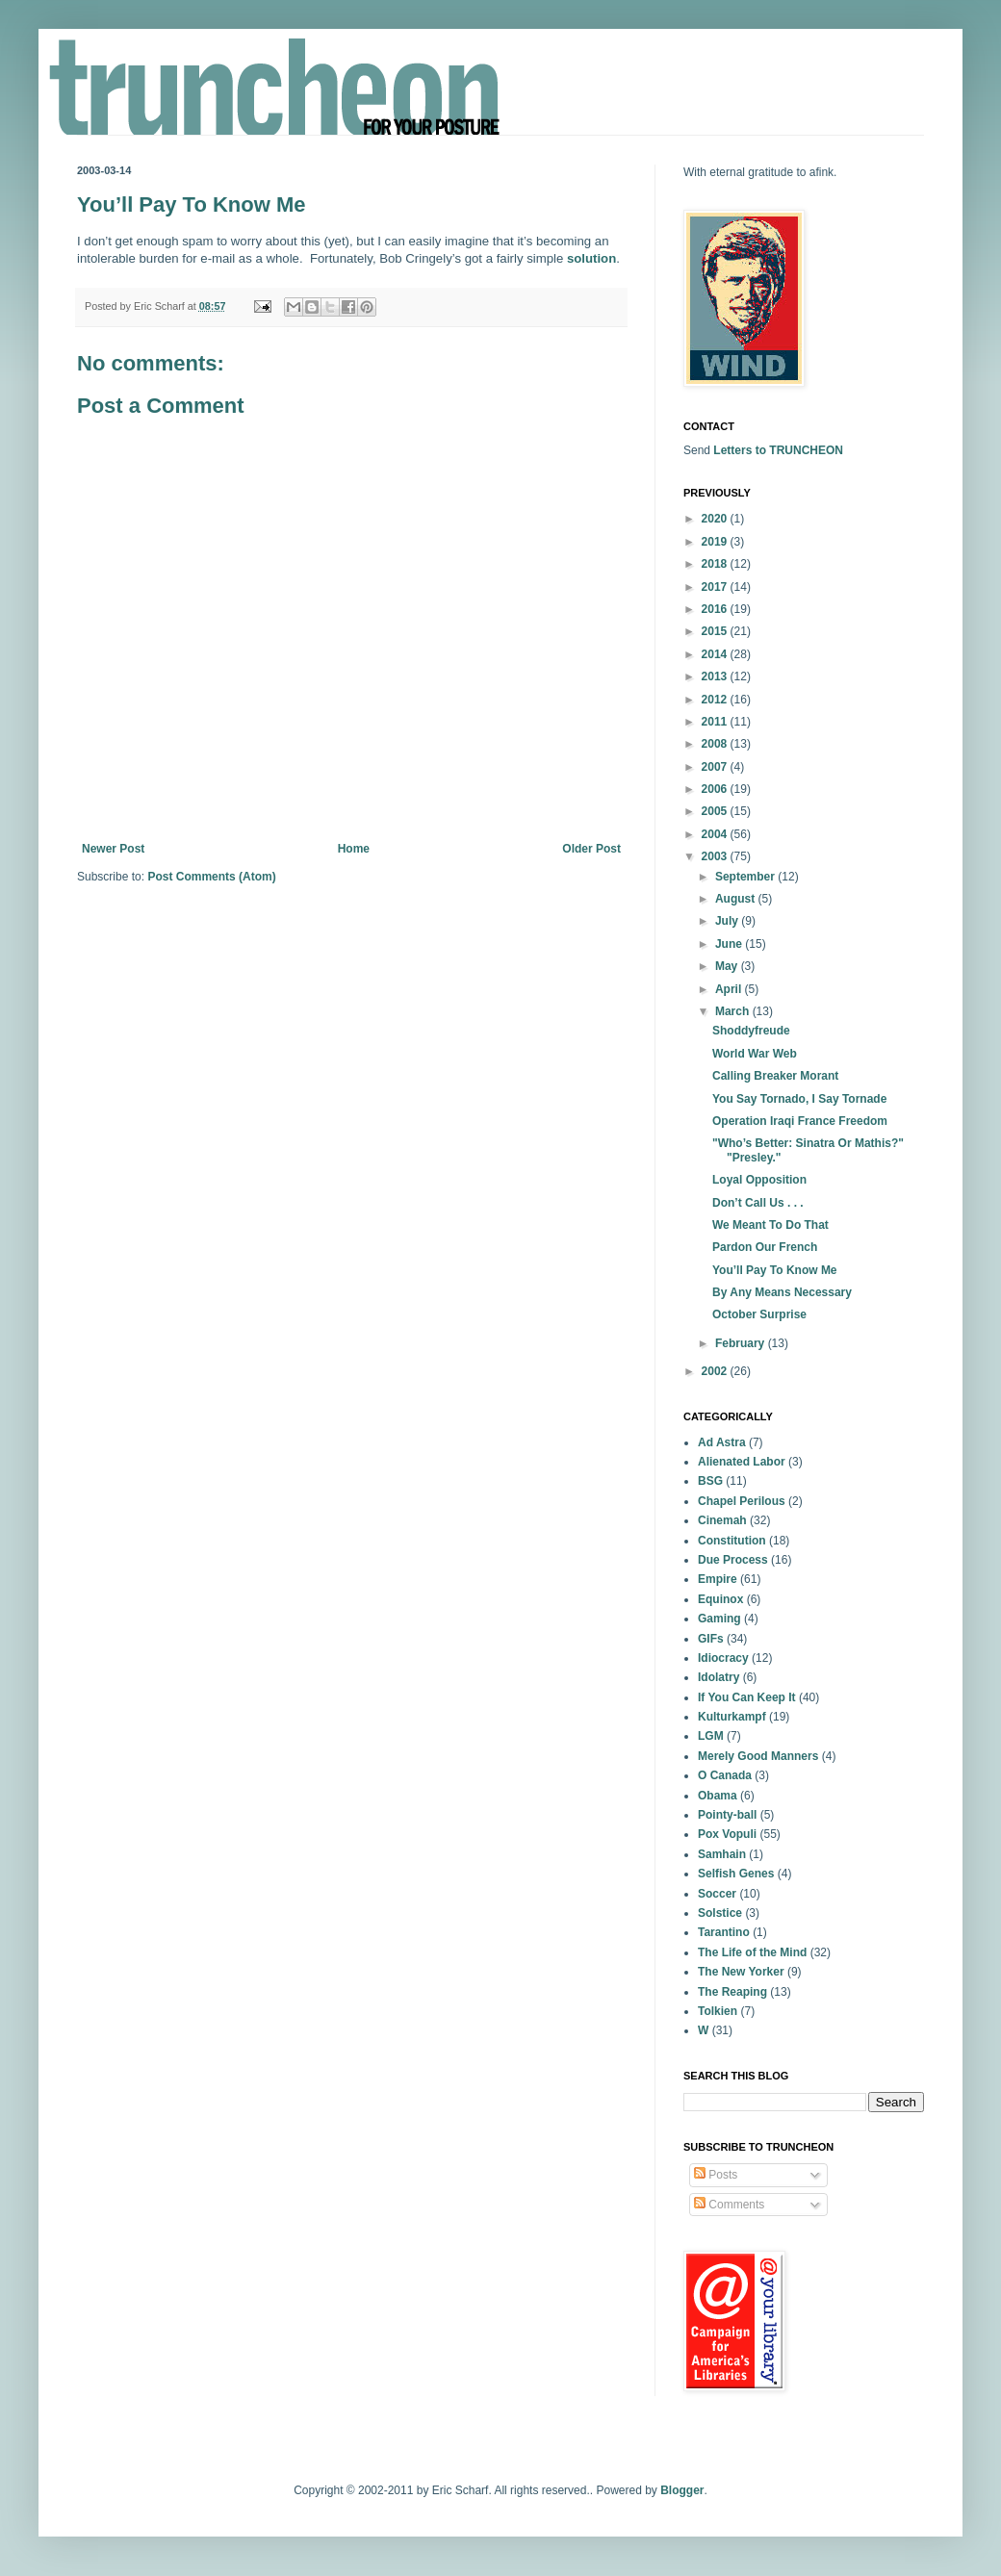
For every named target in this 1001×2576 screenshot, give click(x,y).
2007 (716, 767)
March (734, 1011)
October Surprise (759, 1314)
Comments (729, 2204)
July (728, 921)
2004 (716, 834)
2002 (716, 1371)
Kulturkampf (732, 1716)
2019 (716, 541)
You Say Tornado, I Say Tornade (799, 1099)
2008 (716, 744)
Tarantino (724, 1932)
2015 (716, 631)
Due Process (733, 1560)
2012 (716, 699)
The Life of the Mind (752, 1952)
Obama (717, 1795)
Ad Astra (722, 1442)
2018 (716, 564)
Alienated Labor (741, 1461)
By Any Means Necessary (782, 1292)
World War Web (754, 1053)
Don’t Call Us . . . (758, 1203)
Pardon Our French (764, 1247)
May (728, 966)
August (736, 898)
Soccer (717, 1893)
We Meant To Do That (770, 1225)
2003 (716, 856)
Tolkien (717, 2011)
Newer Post (113, 848)
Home (354, 848)
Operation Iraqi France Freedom (799, 1121)
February (741, 1343)
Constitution (732, 1540)
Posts (715, 2174)
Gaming (719, 1618)
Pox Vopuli (727, 1834)
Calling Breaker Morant (775, 1076)
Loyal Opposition (759, 1179)
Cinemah (722, 1520)
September (746, 876)
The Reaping (732, 1992)
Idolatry (718, 1677)
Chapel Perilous (741, 1501)
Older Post (591, 848)
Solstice (720, 1913)
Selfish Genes (736, 1873)
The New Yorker (741, 1971)
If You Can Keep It (747, 1697)
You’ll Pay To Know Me (774, 1270)
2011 (716, 721)
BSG (710, 1481)
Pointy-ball (727, 1815)
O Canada (725, 1775)
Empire (717, 1579)
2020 (716, 518)
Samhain (722, 1854)
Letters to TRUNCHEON (778, 450)
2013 (716, 676)
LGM (711, 1736)
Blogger (682, 2490)
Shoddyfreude (751, 1030)
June (730, 944)
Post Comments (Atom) (211, 876)
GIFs (711, 1638)
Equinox (720, 1599)
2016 (716, 609)
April (730, 989)
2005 (716, 811)
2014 (716, 654)
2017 (716, 587)
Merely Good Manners (758, 1756)
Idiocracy (723, 1658)
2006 (716, 789)
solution (591, 258)
